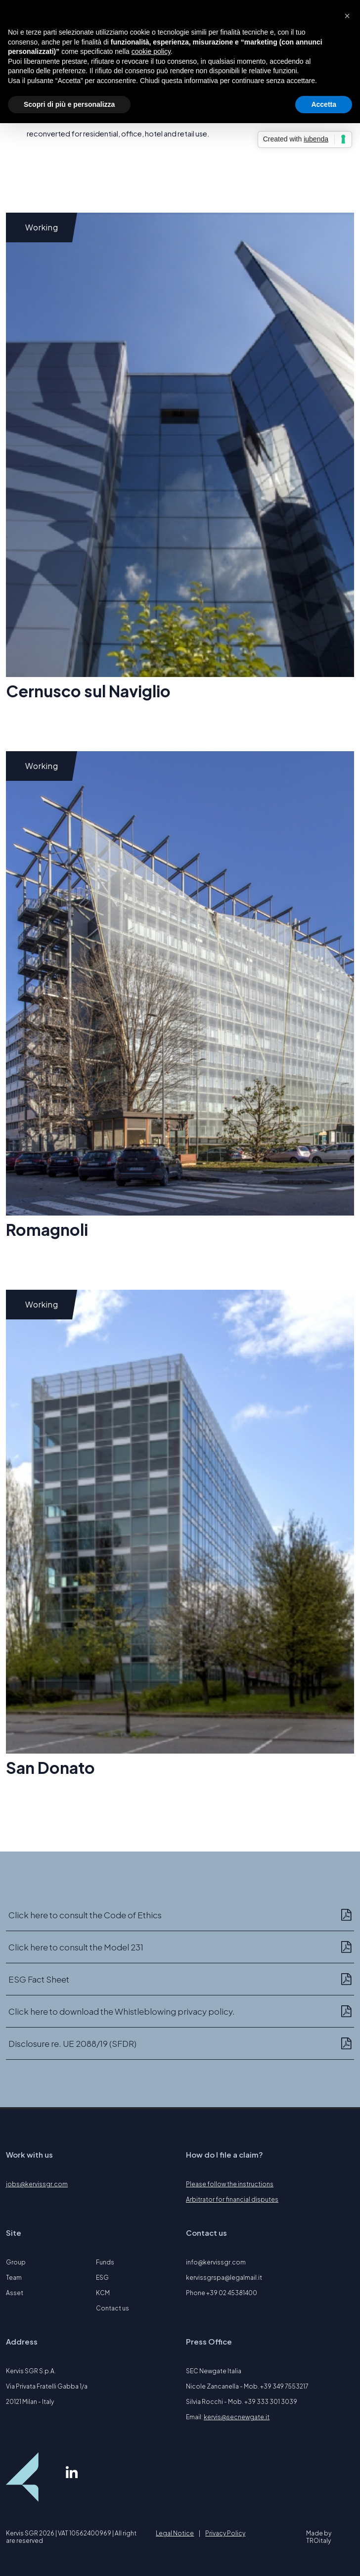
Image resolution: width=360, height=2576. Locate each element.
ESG (102, 2277)
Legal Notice (175, 2533)
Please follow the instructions (229, 2184)
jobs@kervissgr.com (37, 2184)
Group (16, 2262)
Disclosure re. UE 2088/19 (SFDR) (72, 2043)
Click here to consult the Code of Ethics (85, 1914)
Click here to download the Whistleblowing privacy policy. (121, 2011)
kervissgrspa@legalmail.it (224, 2277)
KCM (103, 2293)
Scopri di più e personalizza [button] (69, 104)
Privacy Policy (225, 2533)
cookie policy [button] (151, 51)
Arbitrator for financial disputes (232, 2199)
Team (14, 2277)
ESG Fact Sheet (38, 1979)
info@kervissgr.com (216, 2262)
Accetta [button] (323, 104)
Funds (105, 2262)
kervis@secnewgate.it (237, 2417)
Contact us (112, 2308)
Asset (14, 2293)
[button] (347, 16)
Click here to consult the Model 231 (75, 1947)
